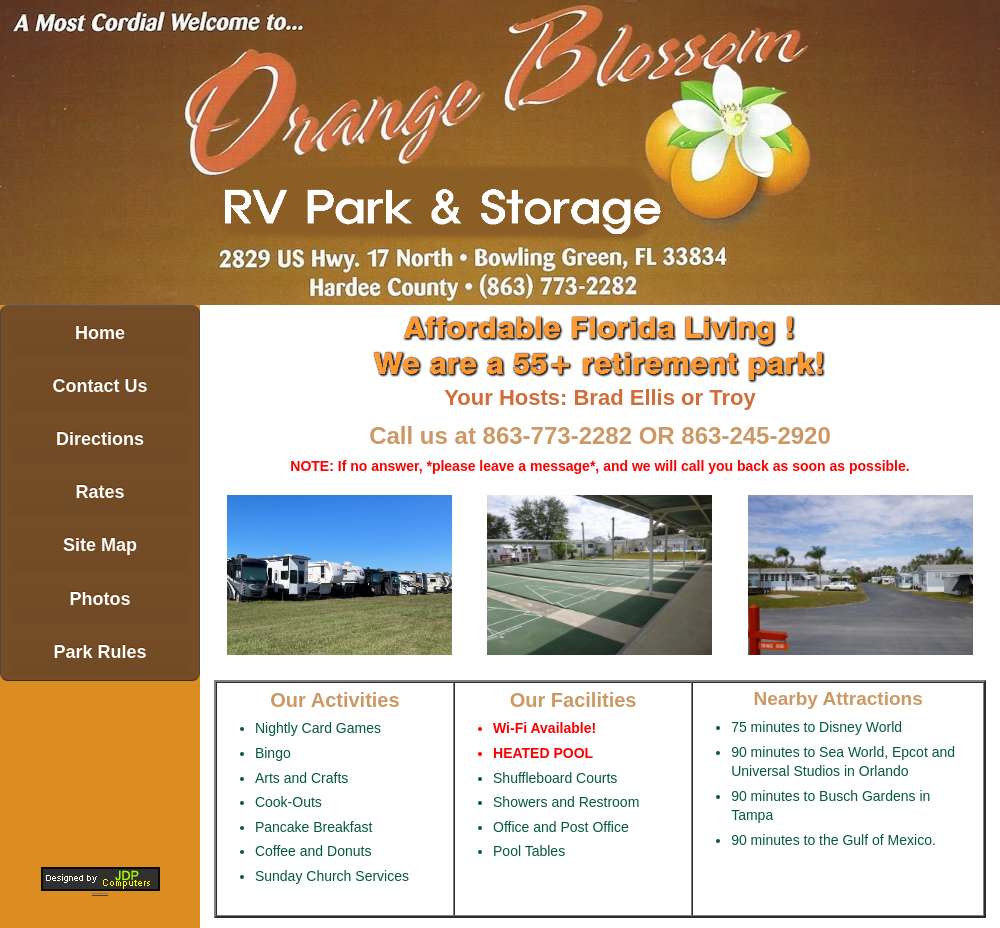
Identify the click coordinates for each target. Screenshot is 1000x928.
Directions (100, 439)
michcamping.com (100, 893)
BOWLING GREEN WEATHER (100, 772)
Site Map (100, 545)
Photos (100, 599)
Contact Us (99, 386)
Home (100, 333)
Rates (99, 492)
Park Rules (99, 652)
